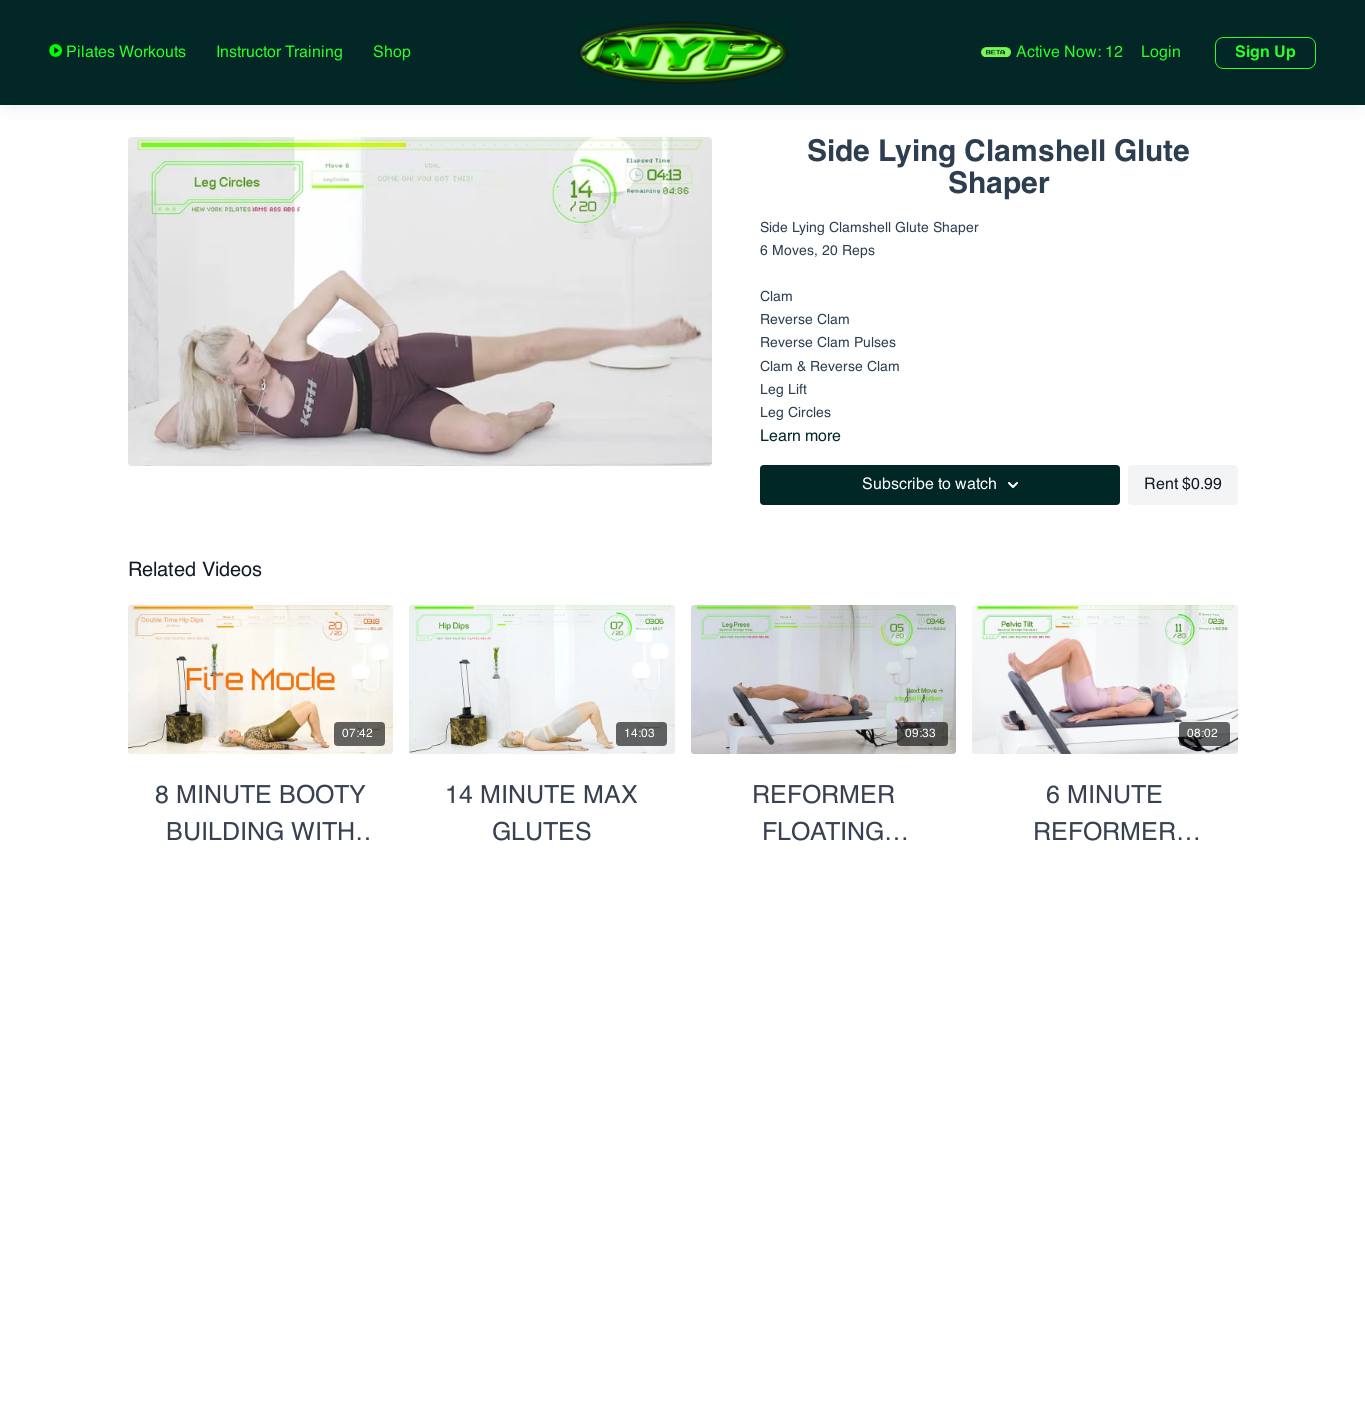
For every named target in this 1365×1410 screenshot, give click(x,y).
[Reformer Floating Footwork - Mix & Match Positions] (824, 807)
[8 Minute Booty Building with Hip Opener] (261, 807)
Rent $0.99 (1183, 485)
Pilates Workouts (124, 53)
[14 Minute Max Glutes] (542, 807)
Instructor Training (279, 53)
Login (1161, 53)
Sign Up (1265, 53)
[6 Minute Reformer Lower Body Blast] (1105, 807)
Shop (392, 53)
